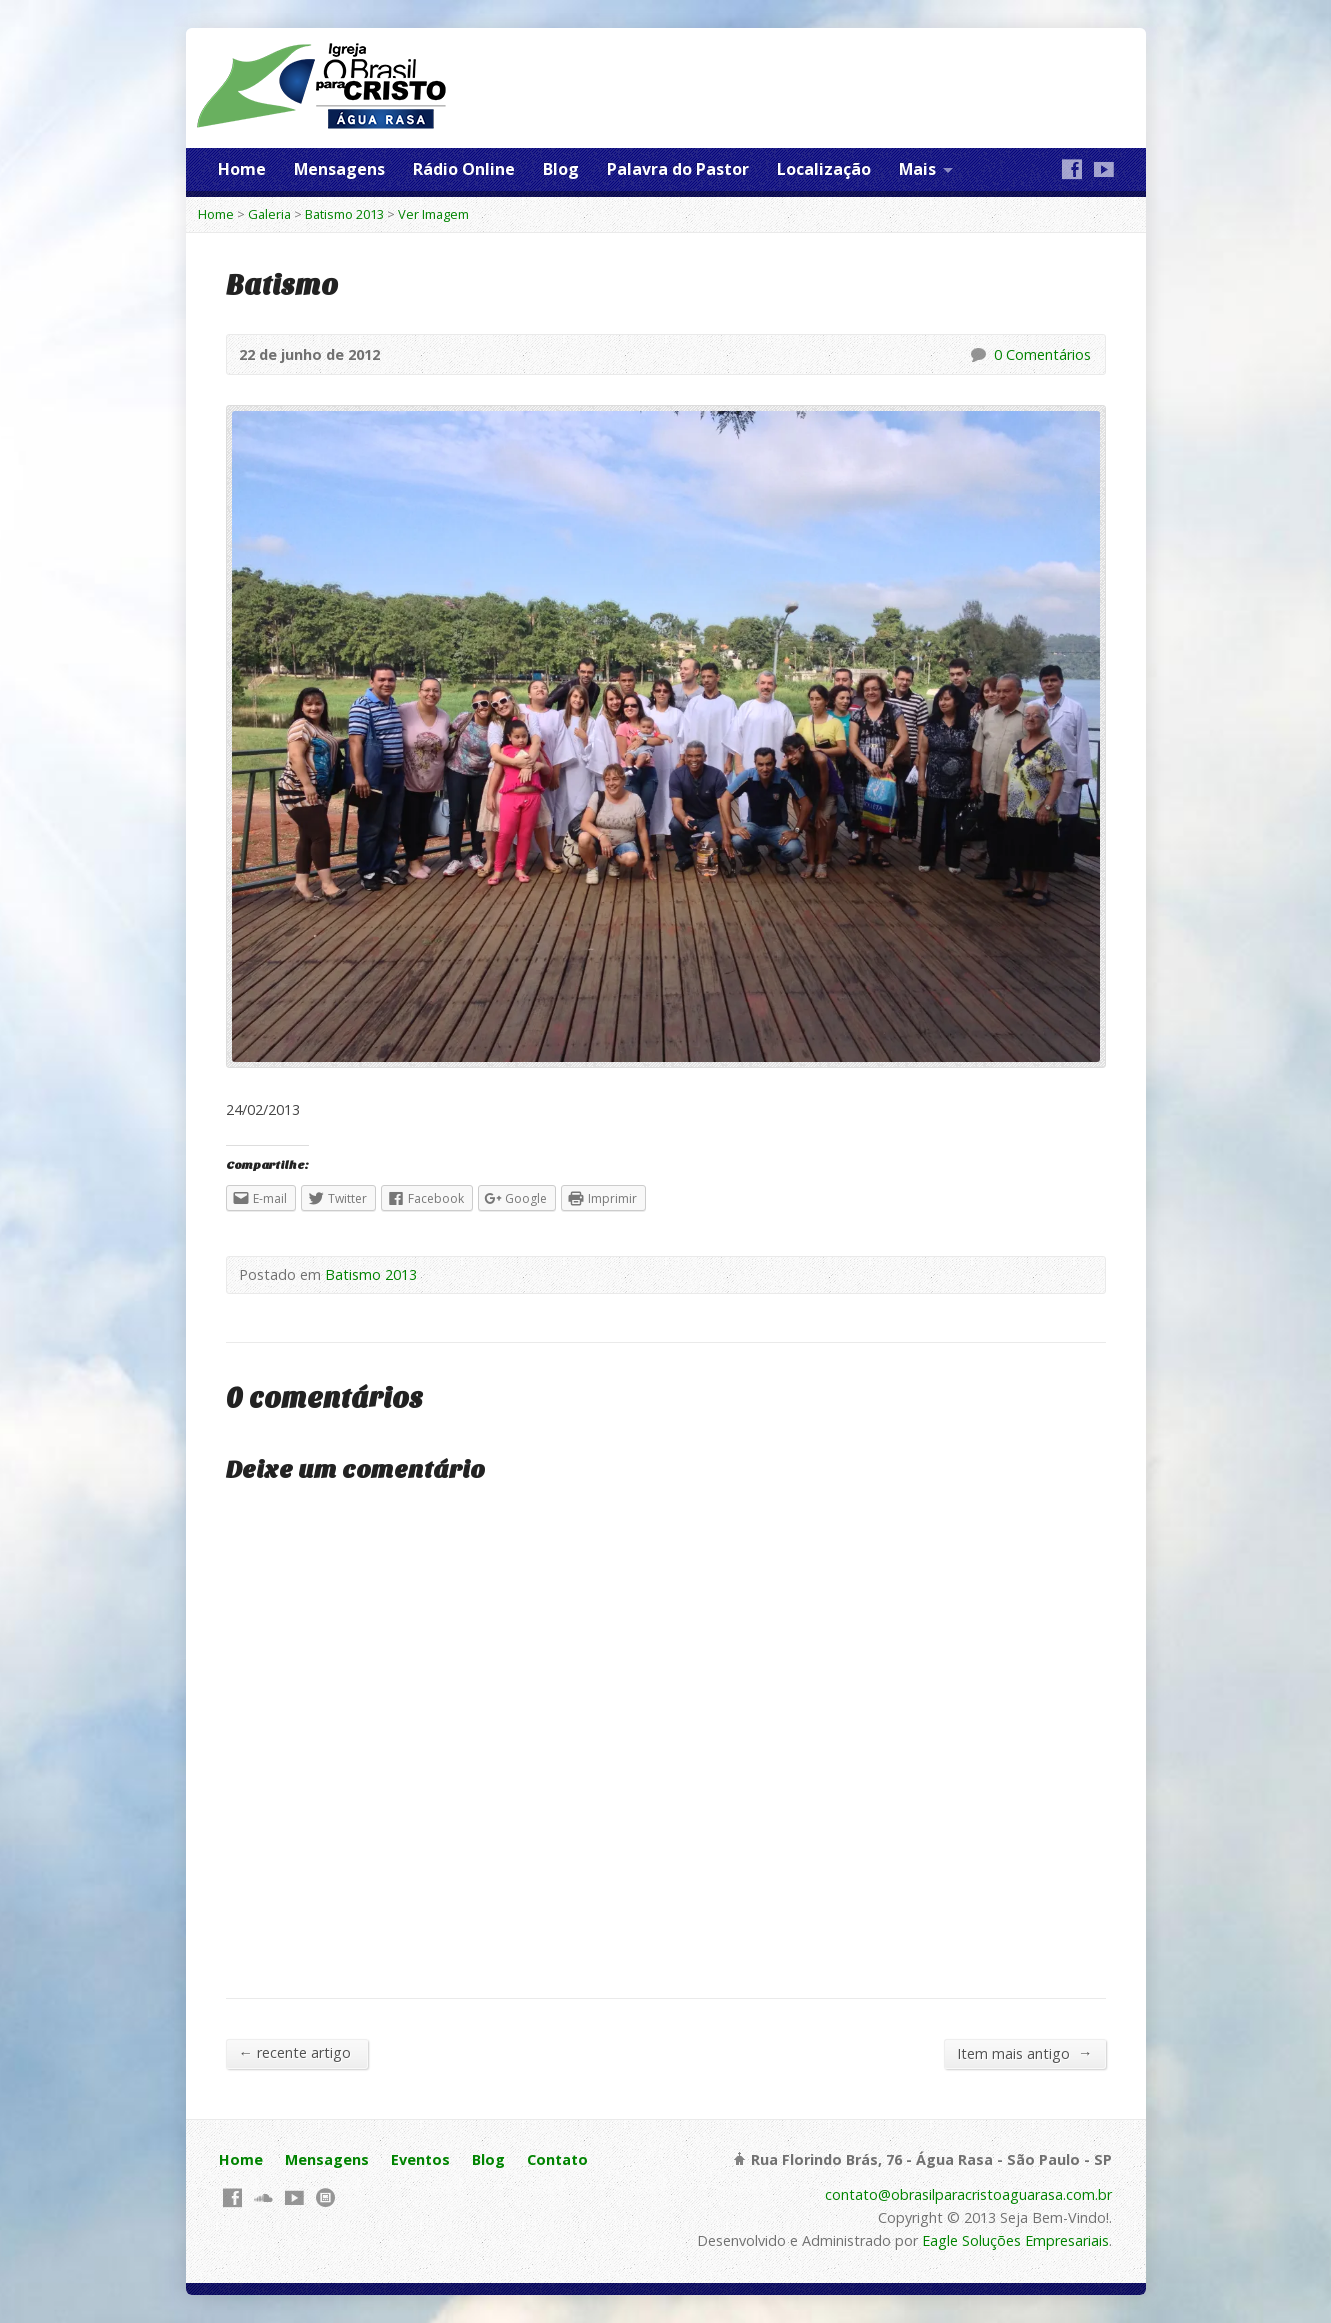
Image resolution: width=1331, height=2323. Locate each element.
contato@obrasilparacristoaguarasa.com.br (968, 2194)
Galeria (269, 214)
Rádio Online (464, 169)
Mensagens (339, 169)
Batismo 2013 (344, 214)
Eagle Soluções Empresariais (1015, 2240)
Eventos (420, 2159)
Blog (561, 169)
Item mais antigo (1024, 2053)
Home (242, 169)
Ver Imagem (433, 214)
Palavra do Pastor (678, 169)
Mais (917, 169)
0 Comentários (977, 354)
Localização (824, 169)
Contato (557, 2159)
